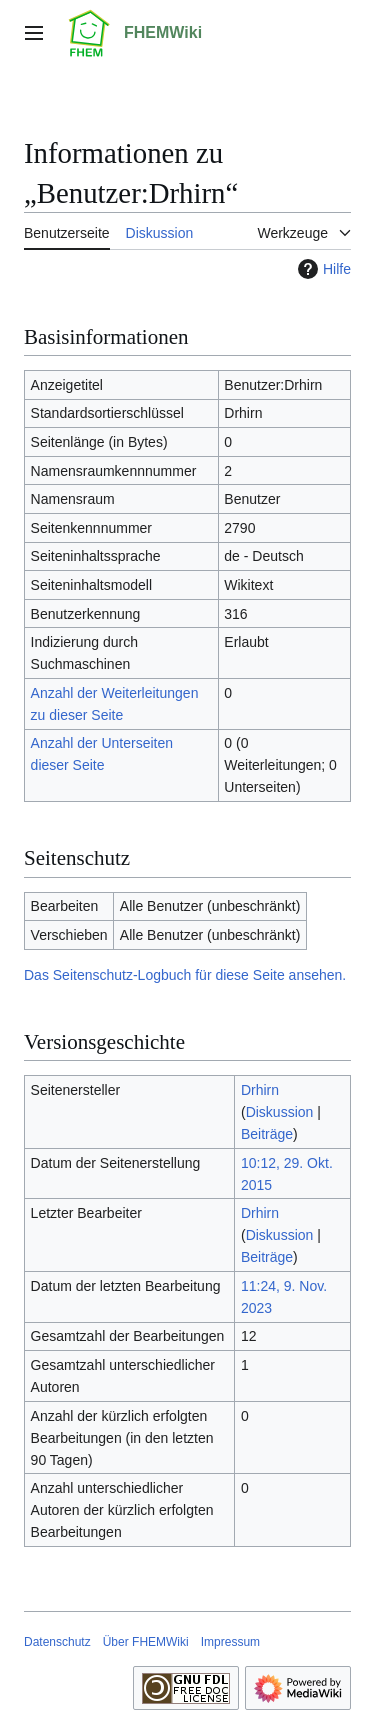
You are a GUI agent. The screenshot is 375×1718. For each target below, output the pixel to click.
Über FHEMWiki (146, 1642)
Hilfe (322, 269)
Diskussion (280, 1112)
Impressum (230, 1642)
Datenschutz (57, 1642)
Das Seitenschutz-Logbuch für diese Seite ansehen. (185, 975)
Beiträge (267, 1134)
